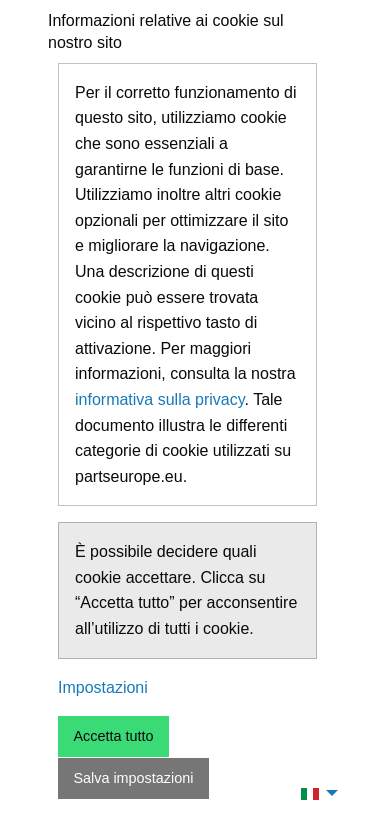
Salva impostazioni (133, 778)
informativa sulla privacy (160, 399)
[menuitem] (314, 793)
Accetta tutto (113, 736)
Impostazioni (103, 687)
